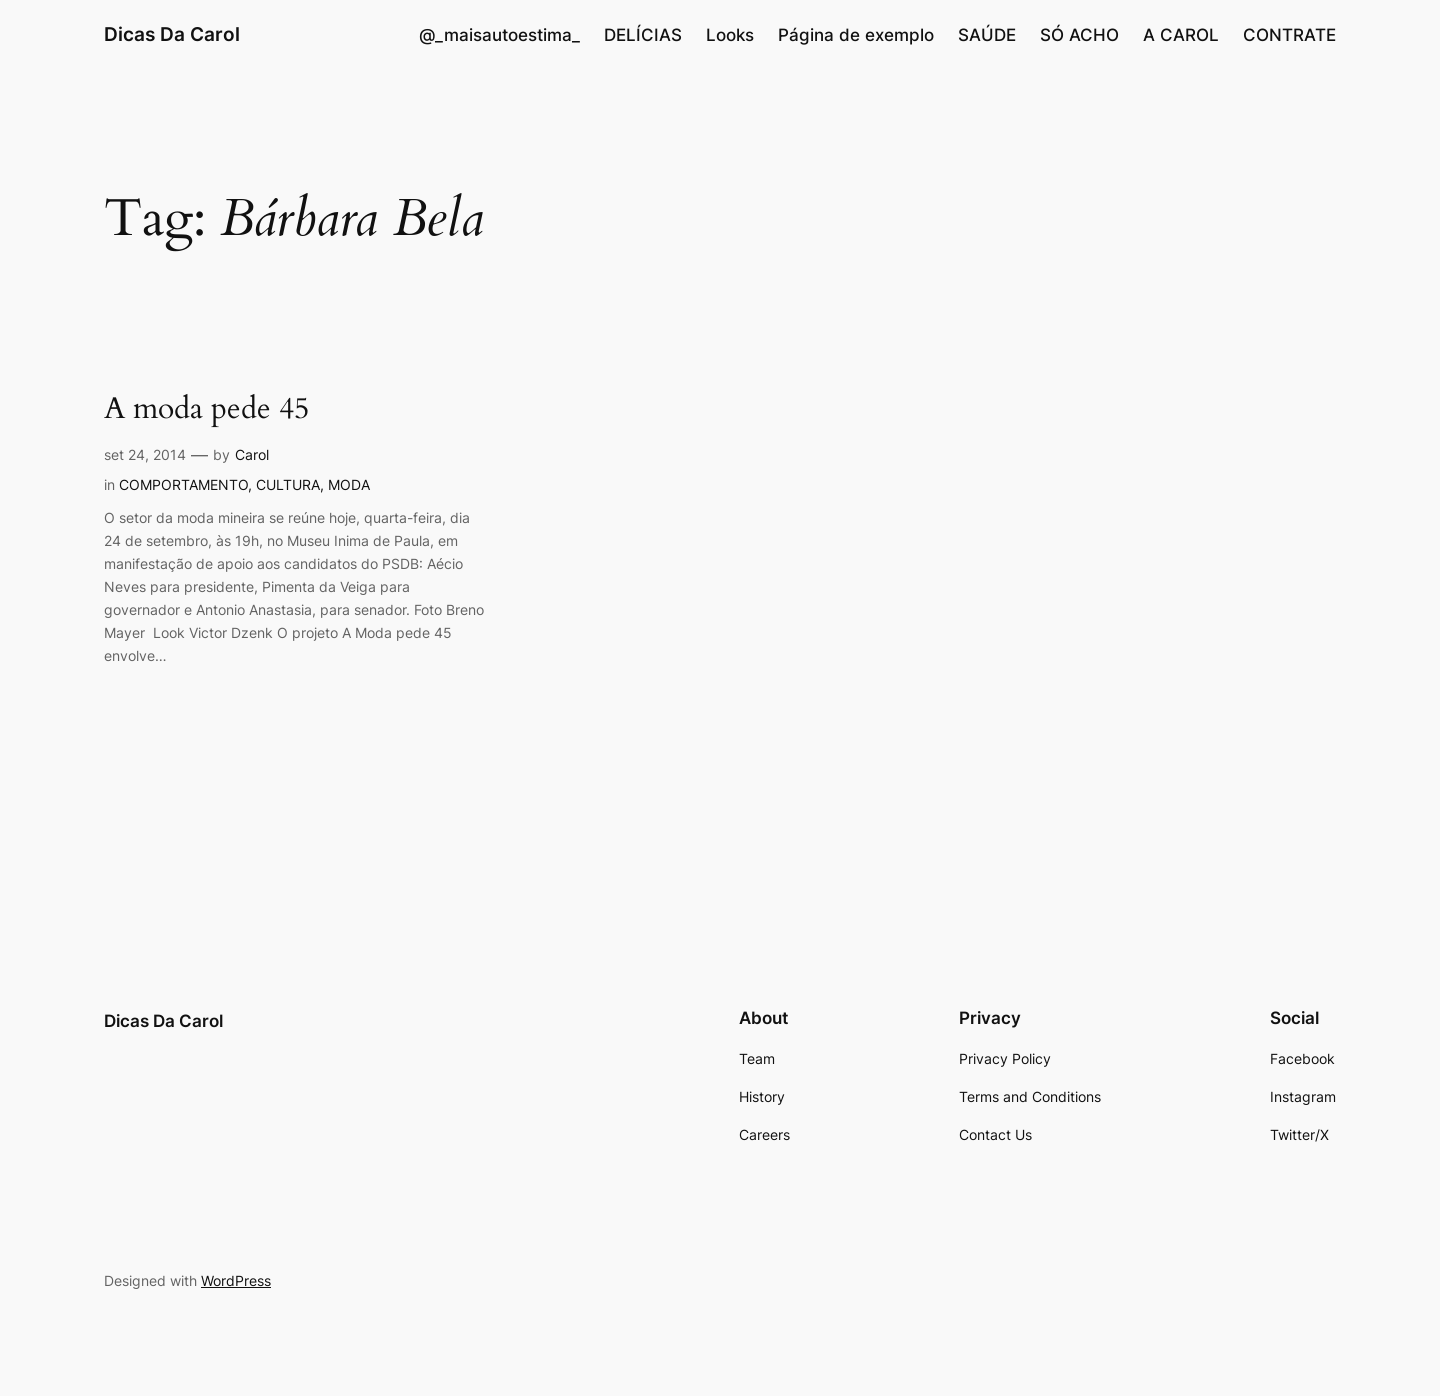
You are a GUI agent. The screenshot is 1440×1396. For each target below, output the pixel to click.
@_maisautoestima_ (499, 35)
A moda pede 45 (206, 410)
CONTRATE (1289, 35)
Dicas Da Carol (172, 34)
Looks (730, 35)
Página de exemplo (856, 35)
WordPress (236, 1280)
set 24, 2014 (145, 454)
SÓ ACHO (1079, 35)
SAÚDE (987, 35)
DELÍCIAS (643, 35)
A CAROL (1181, 35)
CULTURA (288, 484)
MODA (349, 484)
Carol (252, 454)
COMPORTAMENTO (183, 484)
